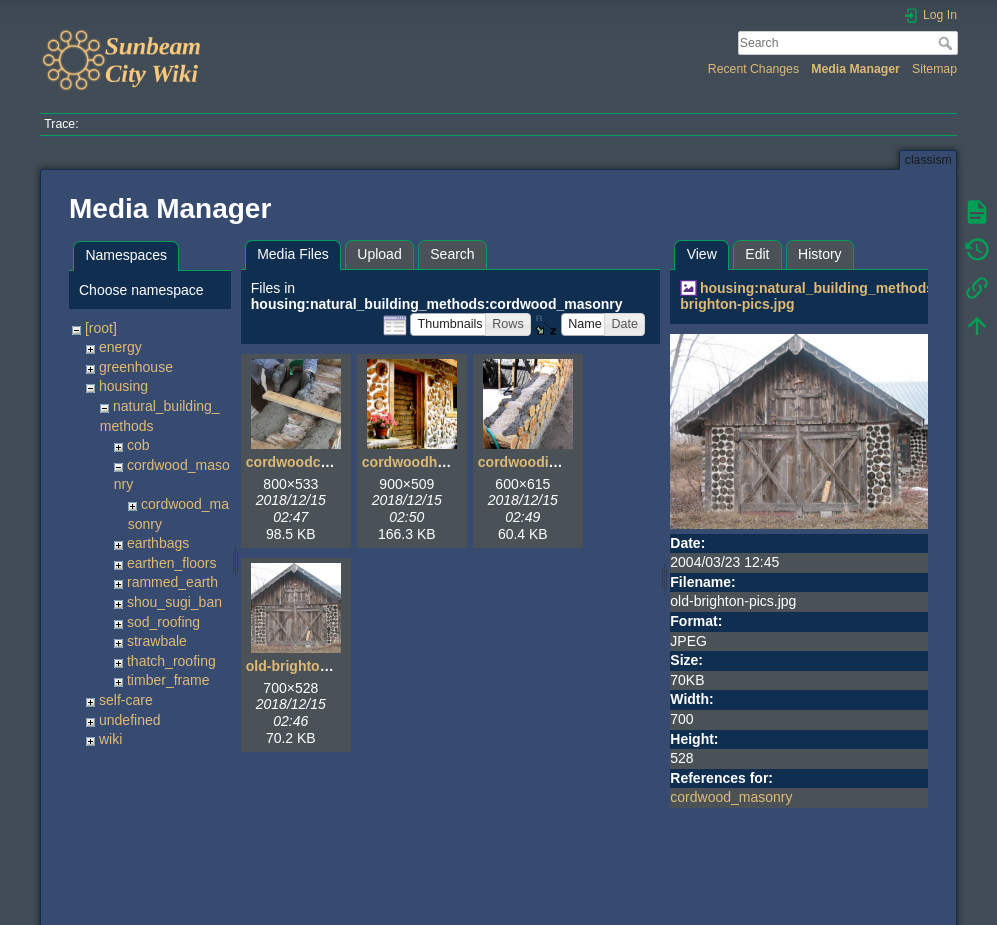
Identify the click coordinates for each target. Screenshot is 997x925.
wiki (110, 739)
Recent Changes (753, 69)
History (820, 254)
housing (123, 386)
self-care (126, 700)
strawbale (157, 641)
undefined (130, 720)
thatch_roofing (171, 661)
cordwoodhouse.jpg (428, 462)
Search (947, 43)
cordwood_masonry (731, 797)
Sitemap (934, 69)
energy (120, 347)
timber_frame (168, 680)
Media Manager (855, 69)
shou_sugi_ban (174, 602)
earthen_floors (172, 563)
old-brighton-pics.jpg (316, 666)
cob (138, 445)
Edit (757, 254)
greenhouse (136, 367)
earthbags (158, 543)
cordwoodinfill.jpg (538, 462)
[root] (101, 328)
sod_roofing (163, 622)
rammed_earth (172, 582)
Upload (379, 254)
